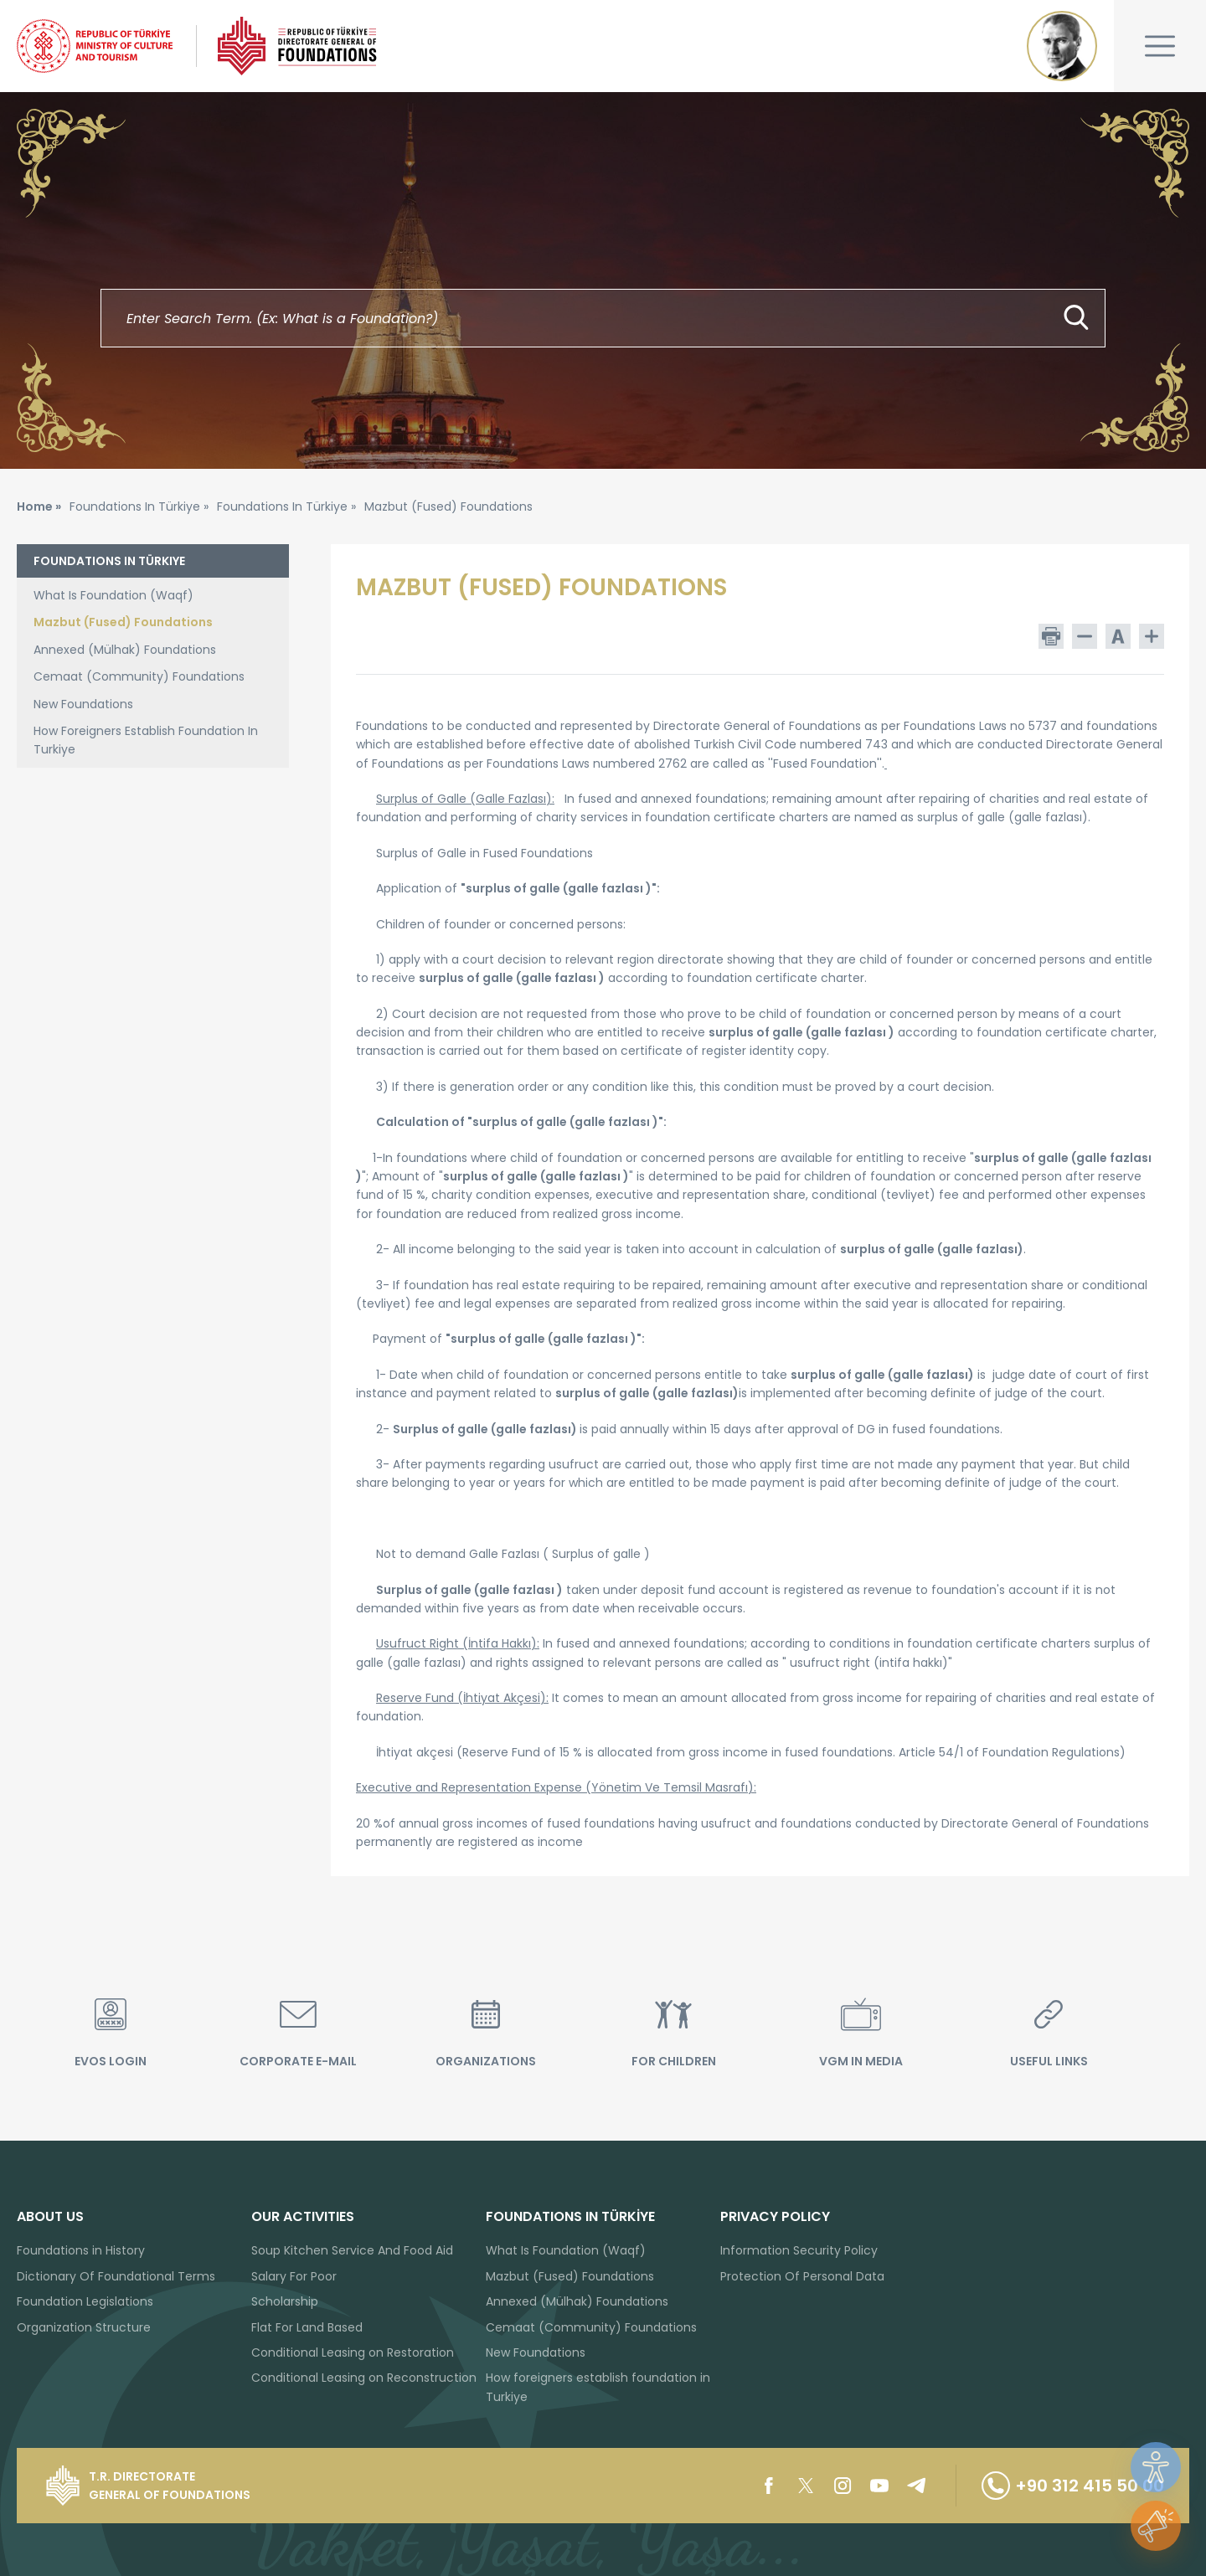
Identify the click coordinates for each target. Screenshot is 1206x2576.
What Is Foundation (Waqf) (113, 595)
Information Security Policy (799, 2250)
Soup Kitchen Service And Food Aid (352, 2250)
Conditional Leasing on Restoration (352, 2352)
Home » (39, 506)
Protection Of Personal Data (802, 2276)
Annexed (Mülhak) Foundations (125, 649)
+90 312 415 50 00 (1073, 2485)
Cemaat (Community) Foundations (139, 676)
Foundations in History (81, 2250)
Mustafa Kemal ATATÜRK (1062, 46)
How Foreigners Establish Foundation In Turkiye (146, 740)
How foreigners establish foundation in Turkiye (598, 2386)
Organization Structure (84, 2327)
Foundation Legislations (85, 2301)
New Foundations (83, 704)
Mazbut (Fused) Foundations (123, 622)
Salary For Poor (294, 2276)
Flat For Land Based (307, 2327)
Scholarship (284, 2301)
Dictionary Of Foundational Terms (116, 2276)
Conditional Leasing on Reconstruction (364, 2377)
